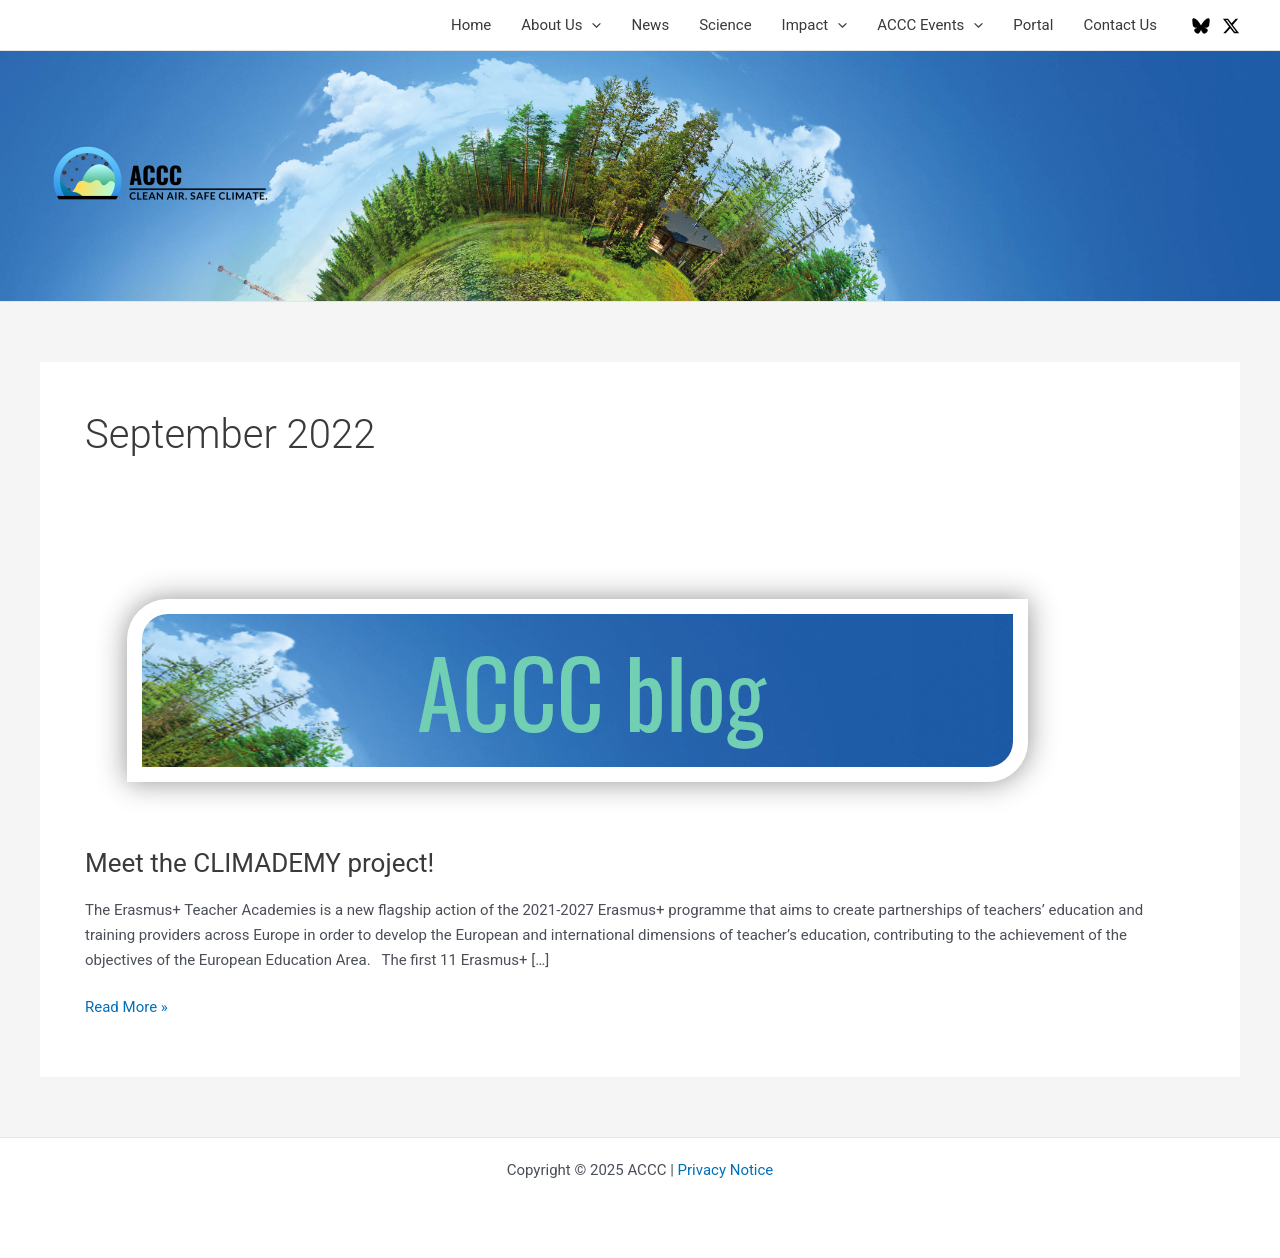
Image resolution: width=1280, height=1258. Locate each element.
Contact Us (1120, 25)
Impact (815, 25)
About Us (561, 25)
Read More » (126, 1007)
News (650, 25)
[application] (591, 25)
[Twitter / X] (1231, 26)
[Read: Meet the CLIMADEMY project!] (577, 689)
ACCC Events (930, 25)
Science (725, 25)
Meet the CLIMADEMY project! (259, 863)
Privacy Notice (726, 1170)
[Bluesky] (1201, 26)
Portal (1033, 25)
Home (471, 25)
